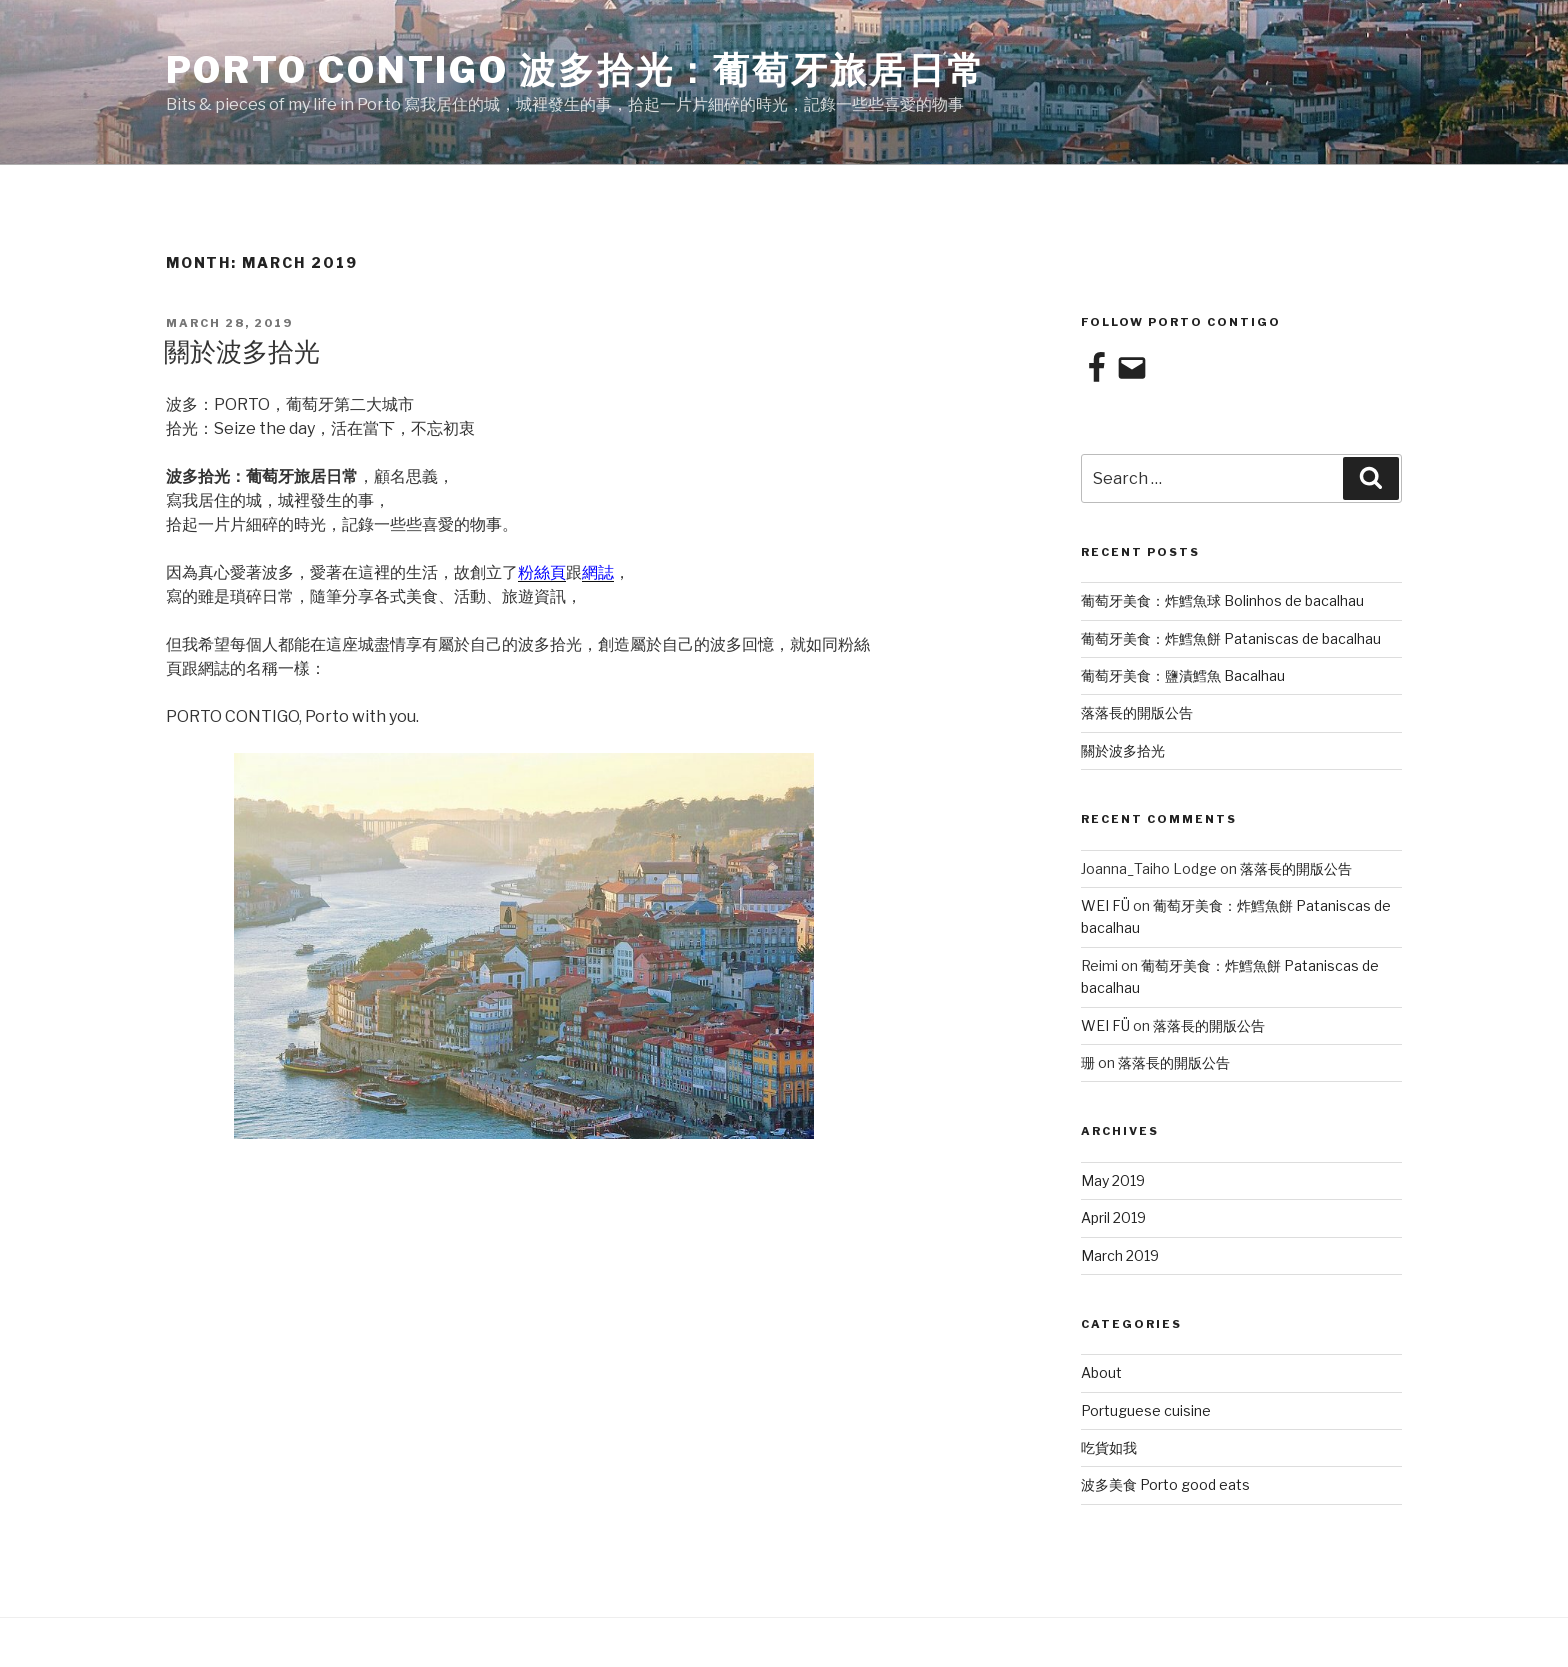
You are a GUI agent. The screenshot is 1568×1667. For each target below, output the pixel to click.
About (1101, 1372)
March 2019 (1120, 1255)
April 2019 (1113, 1217)
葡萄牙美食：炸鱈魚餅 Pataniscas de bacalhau (1231, 638)
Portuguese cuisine (1146, 1410)
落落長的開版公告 (1137, 712)
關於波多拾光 (242, 351)
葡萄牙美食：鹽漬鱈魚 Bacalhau (1183, 675)
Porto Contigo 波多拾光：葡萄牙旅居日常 (576, 70)
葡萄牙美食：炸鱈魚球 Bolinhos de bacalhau (1222, 600)
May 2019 (1113, 1180)
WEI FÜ (1105, 905)
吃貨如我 (1109, 1447)
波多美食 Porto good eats (1165, 1484)
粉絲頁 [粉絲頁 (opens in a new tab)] (542, 572)
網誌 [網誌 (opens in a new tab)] (598, 572)
